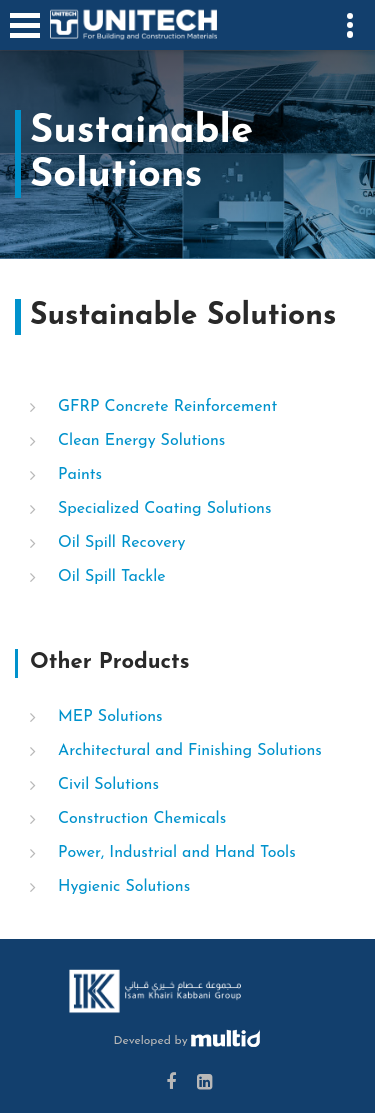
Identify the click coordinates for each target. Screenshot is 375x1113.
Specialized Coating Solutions (164, 509)
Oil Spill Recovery (121, 543)
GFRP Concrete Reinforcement (167, 407)
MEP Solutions (110, 717)
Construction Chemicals (142, 819)
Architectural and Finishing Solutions (190, 751)
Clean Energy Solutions (141, 441)
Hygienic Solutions (124, 887)
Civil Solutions (108, 785)
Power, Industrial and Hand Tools (177, 853)
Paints (80, 475)
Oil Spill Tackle (112, 577)
